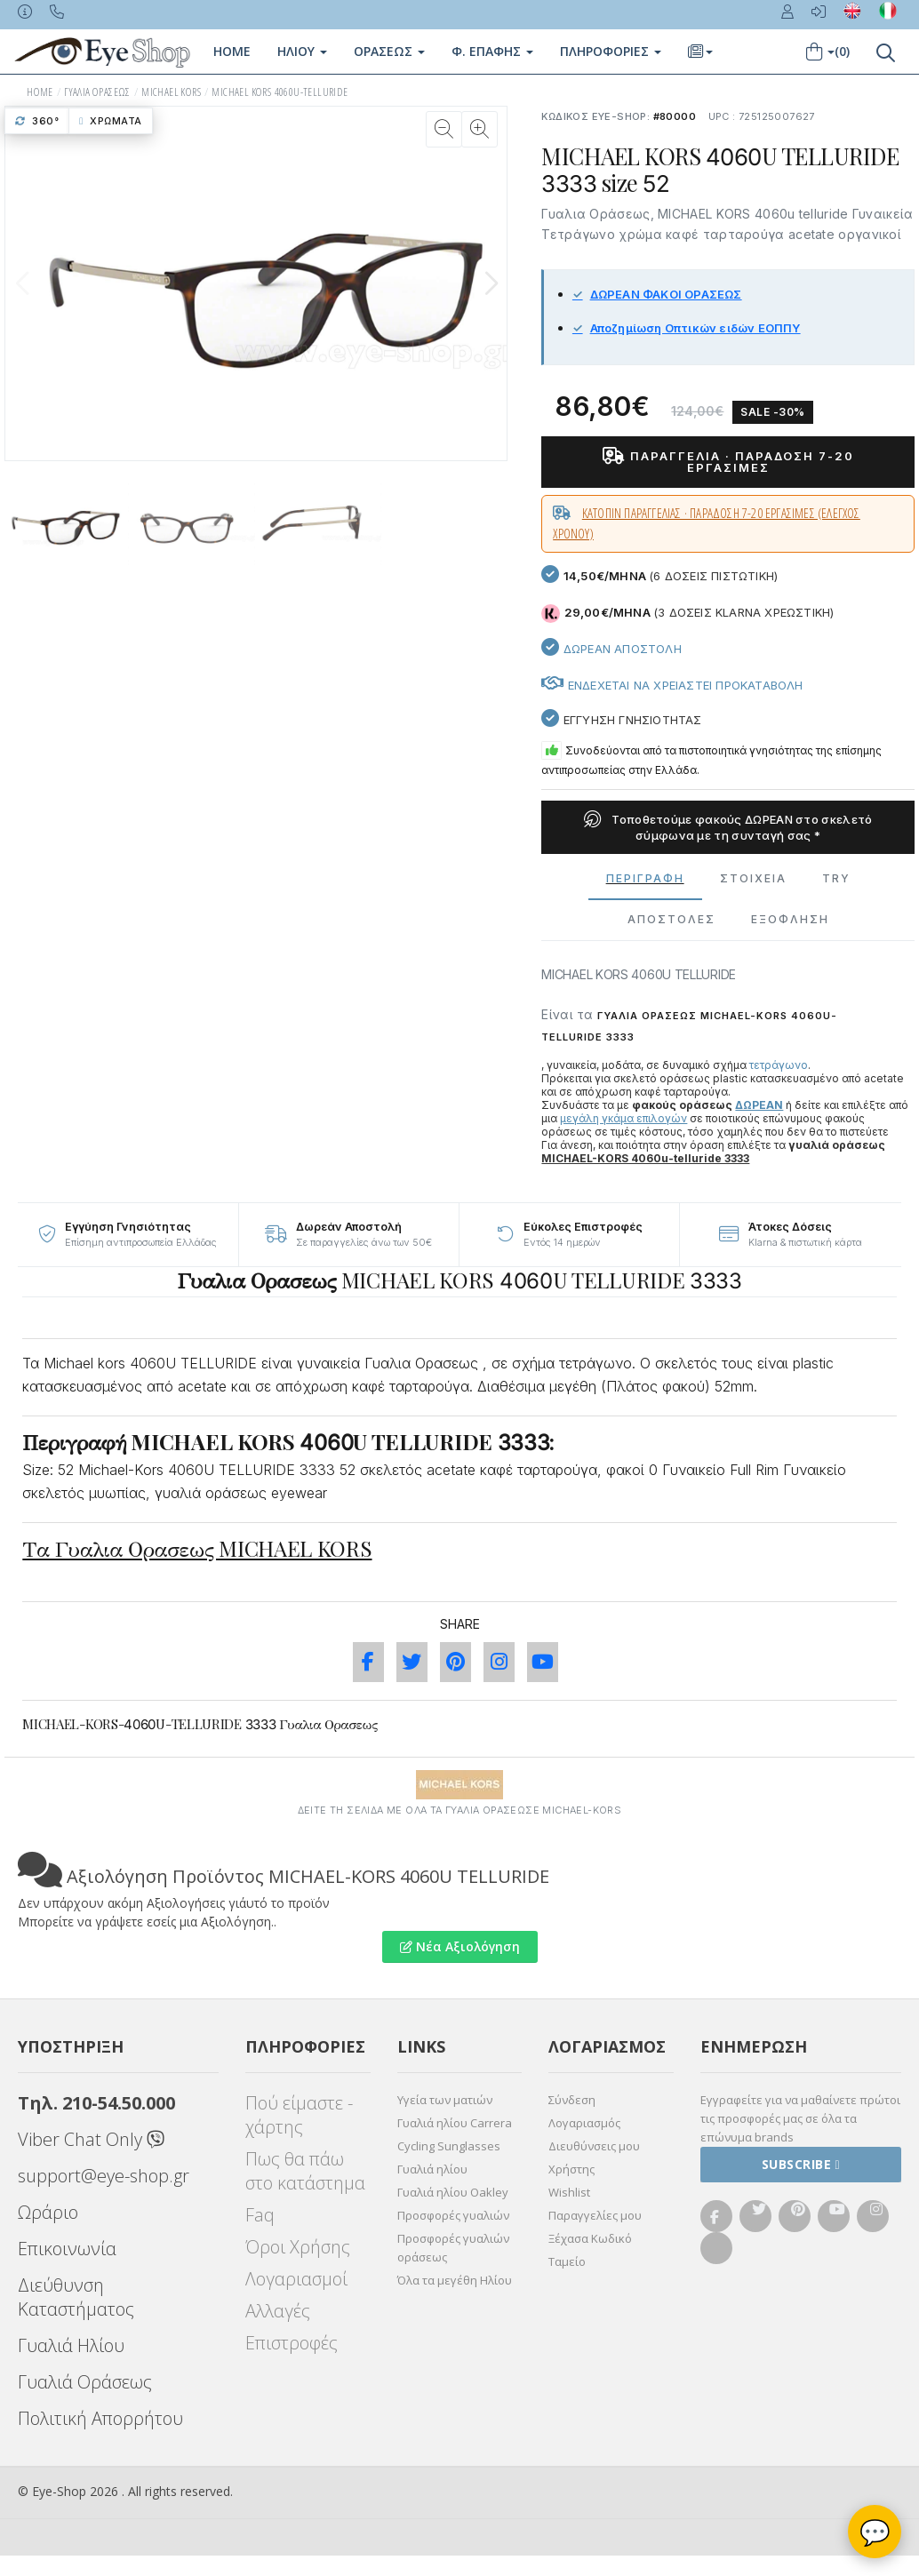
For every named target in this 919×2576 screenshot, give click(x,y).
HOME (40, 92)
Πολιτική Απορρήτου (100, 2418)
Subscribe (801, 2164)
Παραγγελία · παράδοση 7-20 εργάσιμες (728, 462)
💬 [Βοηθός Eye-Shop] (875, 2531)
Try (836, 878)
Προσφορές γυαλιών (453, 2215)
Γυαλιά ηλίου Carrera (454, 2123)
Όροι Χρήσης (297, 2247)
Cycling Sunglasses (448, 2146)
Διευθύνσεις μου (594, 2146)
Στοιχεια (753, 878)
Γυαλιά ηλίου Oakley (452, 2192)
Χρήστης (571, 2169)
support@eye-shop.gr (103, 2176)
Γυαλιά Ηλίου (71, 2345)
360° (37, 121)
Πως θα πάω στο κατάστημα (305, 2171)
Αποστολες (671, 919)
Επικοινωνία (67, 2249)
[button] (490, 283)
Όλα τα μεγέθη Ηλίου (454, 2280)
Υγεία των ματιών (444, 2100)
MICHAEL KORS (171, 92)
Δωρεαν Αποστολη (611, 649)
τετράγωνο (778, 1065)
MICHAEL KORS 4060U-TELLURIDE (280, 92)
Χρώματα (110, 121)
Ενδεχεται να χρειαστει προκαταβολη (672, 685)
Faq (260, 2215)
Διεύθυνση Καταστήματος (76, 2297)
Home (232, 51)
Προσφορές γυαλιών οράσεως (453, 2247)
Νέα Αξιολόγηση (460, 1946)
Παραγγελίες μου (595, 2215)
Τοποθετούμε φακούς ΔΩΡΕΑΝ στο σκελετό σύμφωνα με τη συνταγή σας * (728, 827)
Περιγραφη (645, 878)
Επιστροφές (291, 2343)
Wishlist (569, 2192)
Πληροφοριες (610, 51)
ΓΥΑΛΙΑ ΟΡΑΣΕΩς (97, 92)
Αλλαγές (277, 2311)
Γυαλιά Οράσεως (85, 2382)
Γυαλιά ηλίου (432, 2169)
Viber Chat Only (91, 2139)
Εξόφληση (790, 919)
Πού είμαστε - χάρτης (299, 2115)
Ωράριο (48, 2212)
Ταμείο (567, 2261)
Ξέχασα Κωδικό (590, 2238)
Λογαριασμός (584, 2123)
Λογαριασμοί (296, 2279)
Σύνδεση (571, 2100)
